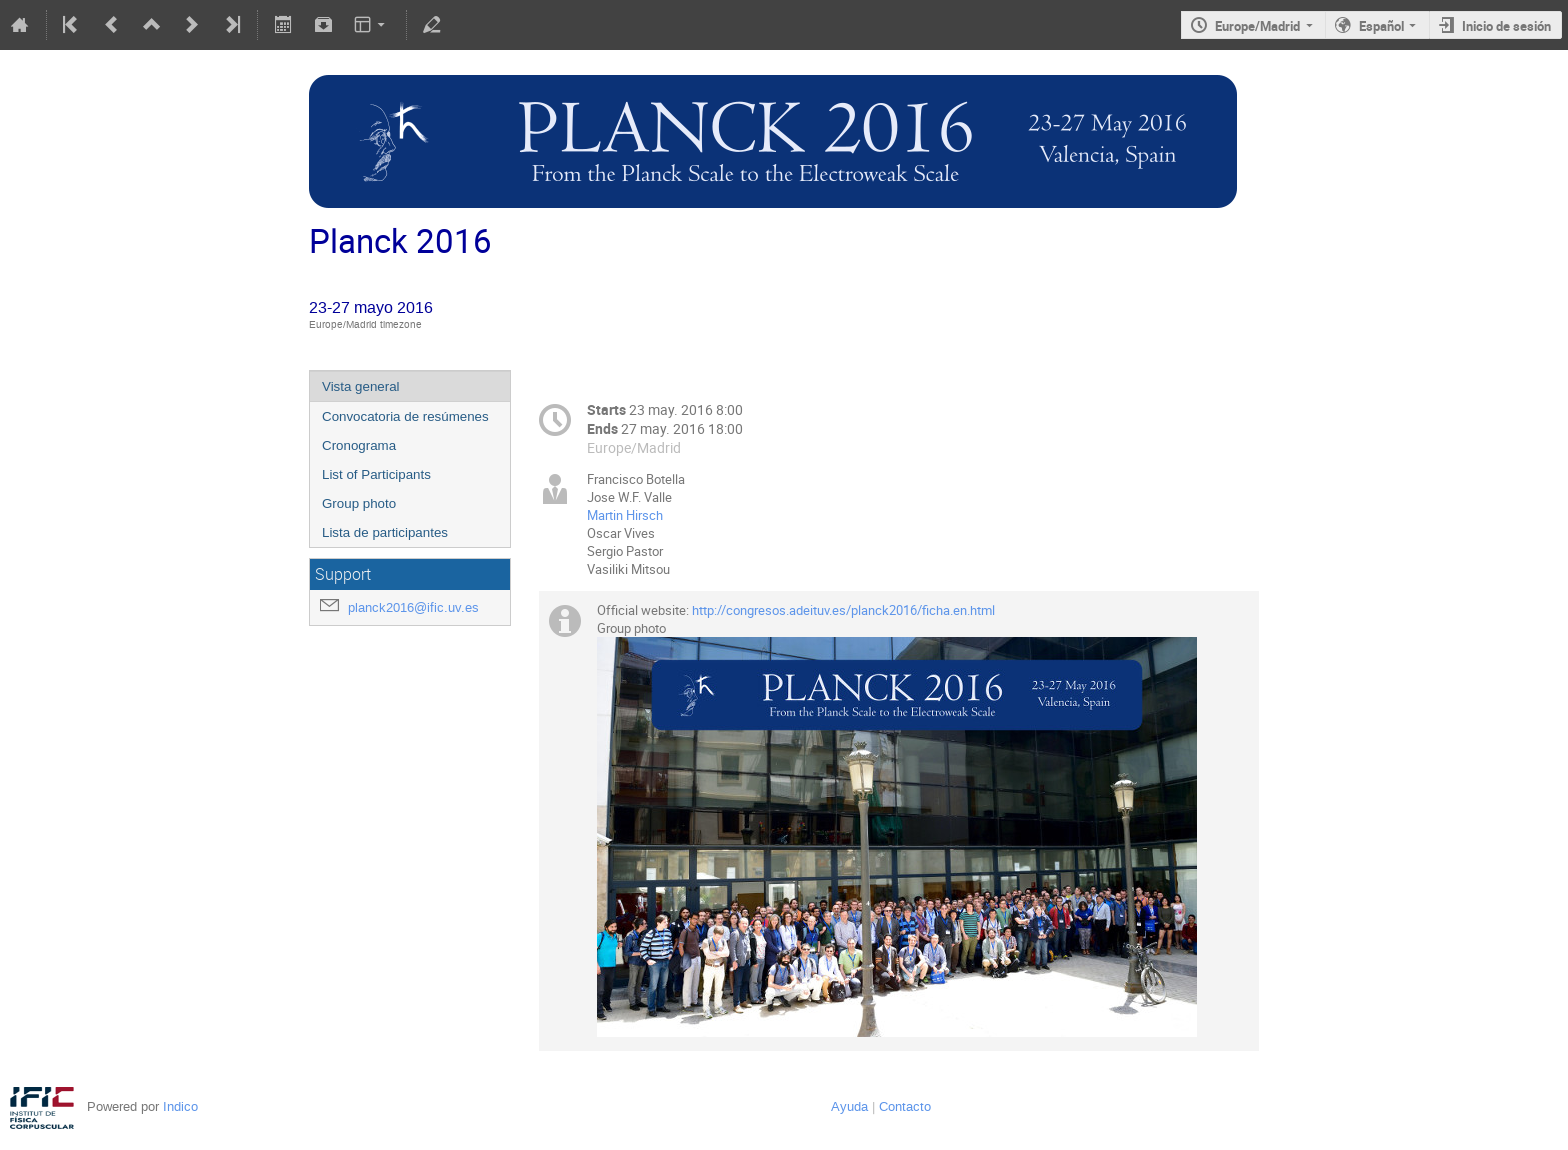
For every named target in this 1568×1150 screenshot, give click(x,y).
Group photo (359, 503)
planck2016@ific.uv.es (413, 607)
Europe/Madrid (1257, 26)
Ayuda (849, 1106)
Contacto (905, 1106)
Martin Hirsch (625, 515)
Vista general (361, 386)
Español (1381, 26)
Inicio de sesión (1506, 26)
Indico (180, 1106)
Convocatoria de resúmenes (405, 416)
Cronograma (359, 445)
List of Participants (376, 474)
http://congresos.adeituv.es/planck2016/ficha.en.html (843, 610)
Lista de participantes (385, 532)
